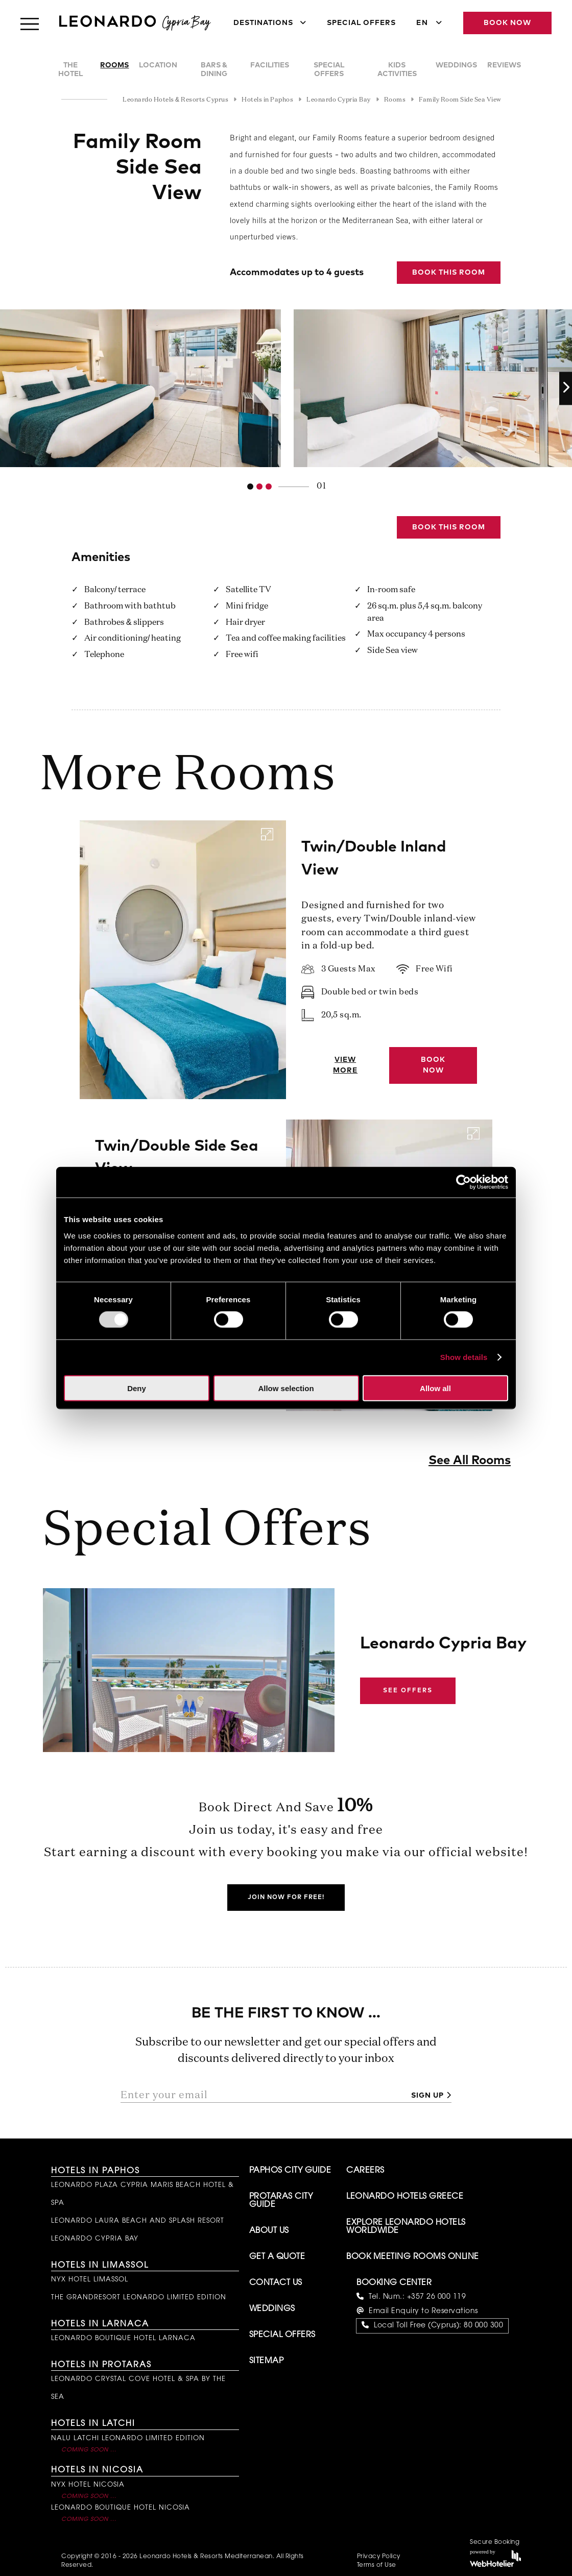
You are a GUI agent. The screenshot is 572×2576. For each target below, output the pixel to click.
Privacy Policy (378, 2557)
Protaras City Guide (281, 2201)
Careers (365, 2171)
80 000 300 (483, 2325)
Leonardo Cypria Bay (94, 2238)
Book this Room (448, 272)
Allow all (435, 1387)
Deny (136, 1387)
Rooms (114, 65)
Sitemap (266, 2361)
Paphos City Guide (290, 2171)
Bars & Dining (214, 70)
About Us (269, 2231)
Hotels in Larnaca (100, 2324)
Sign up (427, 2095)
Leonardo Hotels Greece (404, 2197)
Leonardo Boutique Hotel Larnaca (123, 2338)
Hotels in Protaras (101, 2365)
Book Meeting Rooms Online (412, 2257)
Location (158, 65)
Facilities (269, 65)
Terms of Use (376, 2565)
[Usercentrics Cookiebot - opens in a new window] (463, 1182)
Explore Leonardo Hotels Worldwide (406, 2227)
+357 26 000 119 (436, 2297)
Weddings (456, 65)
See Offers (408, 1691)
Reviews (504, 65)
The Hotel (70, 70)
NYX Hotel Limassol (89, 2279)
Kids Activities (397, 70)
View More (345, 1065)
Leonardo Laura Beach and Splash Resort (137, 2221)
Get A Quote (277, 2257)
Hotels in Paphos (95, 2171)
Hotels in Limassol (100, 2266)
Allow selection (286, 1387)
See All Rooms (469, 1460)
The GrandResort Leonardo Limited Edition (138, 2297)
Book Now (507, 23)
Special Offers (361, 23)
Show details (464, 1357)
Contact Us (275, 2283)
